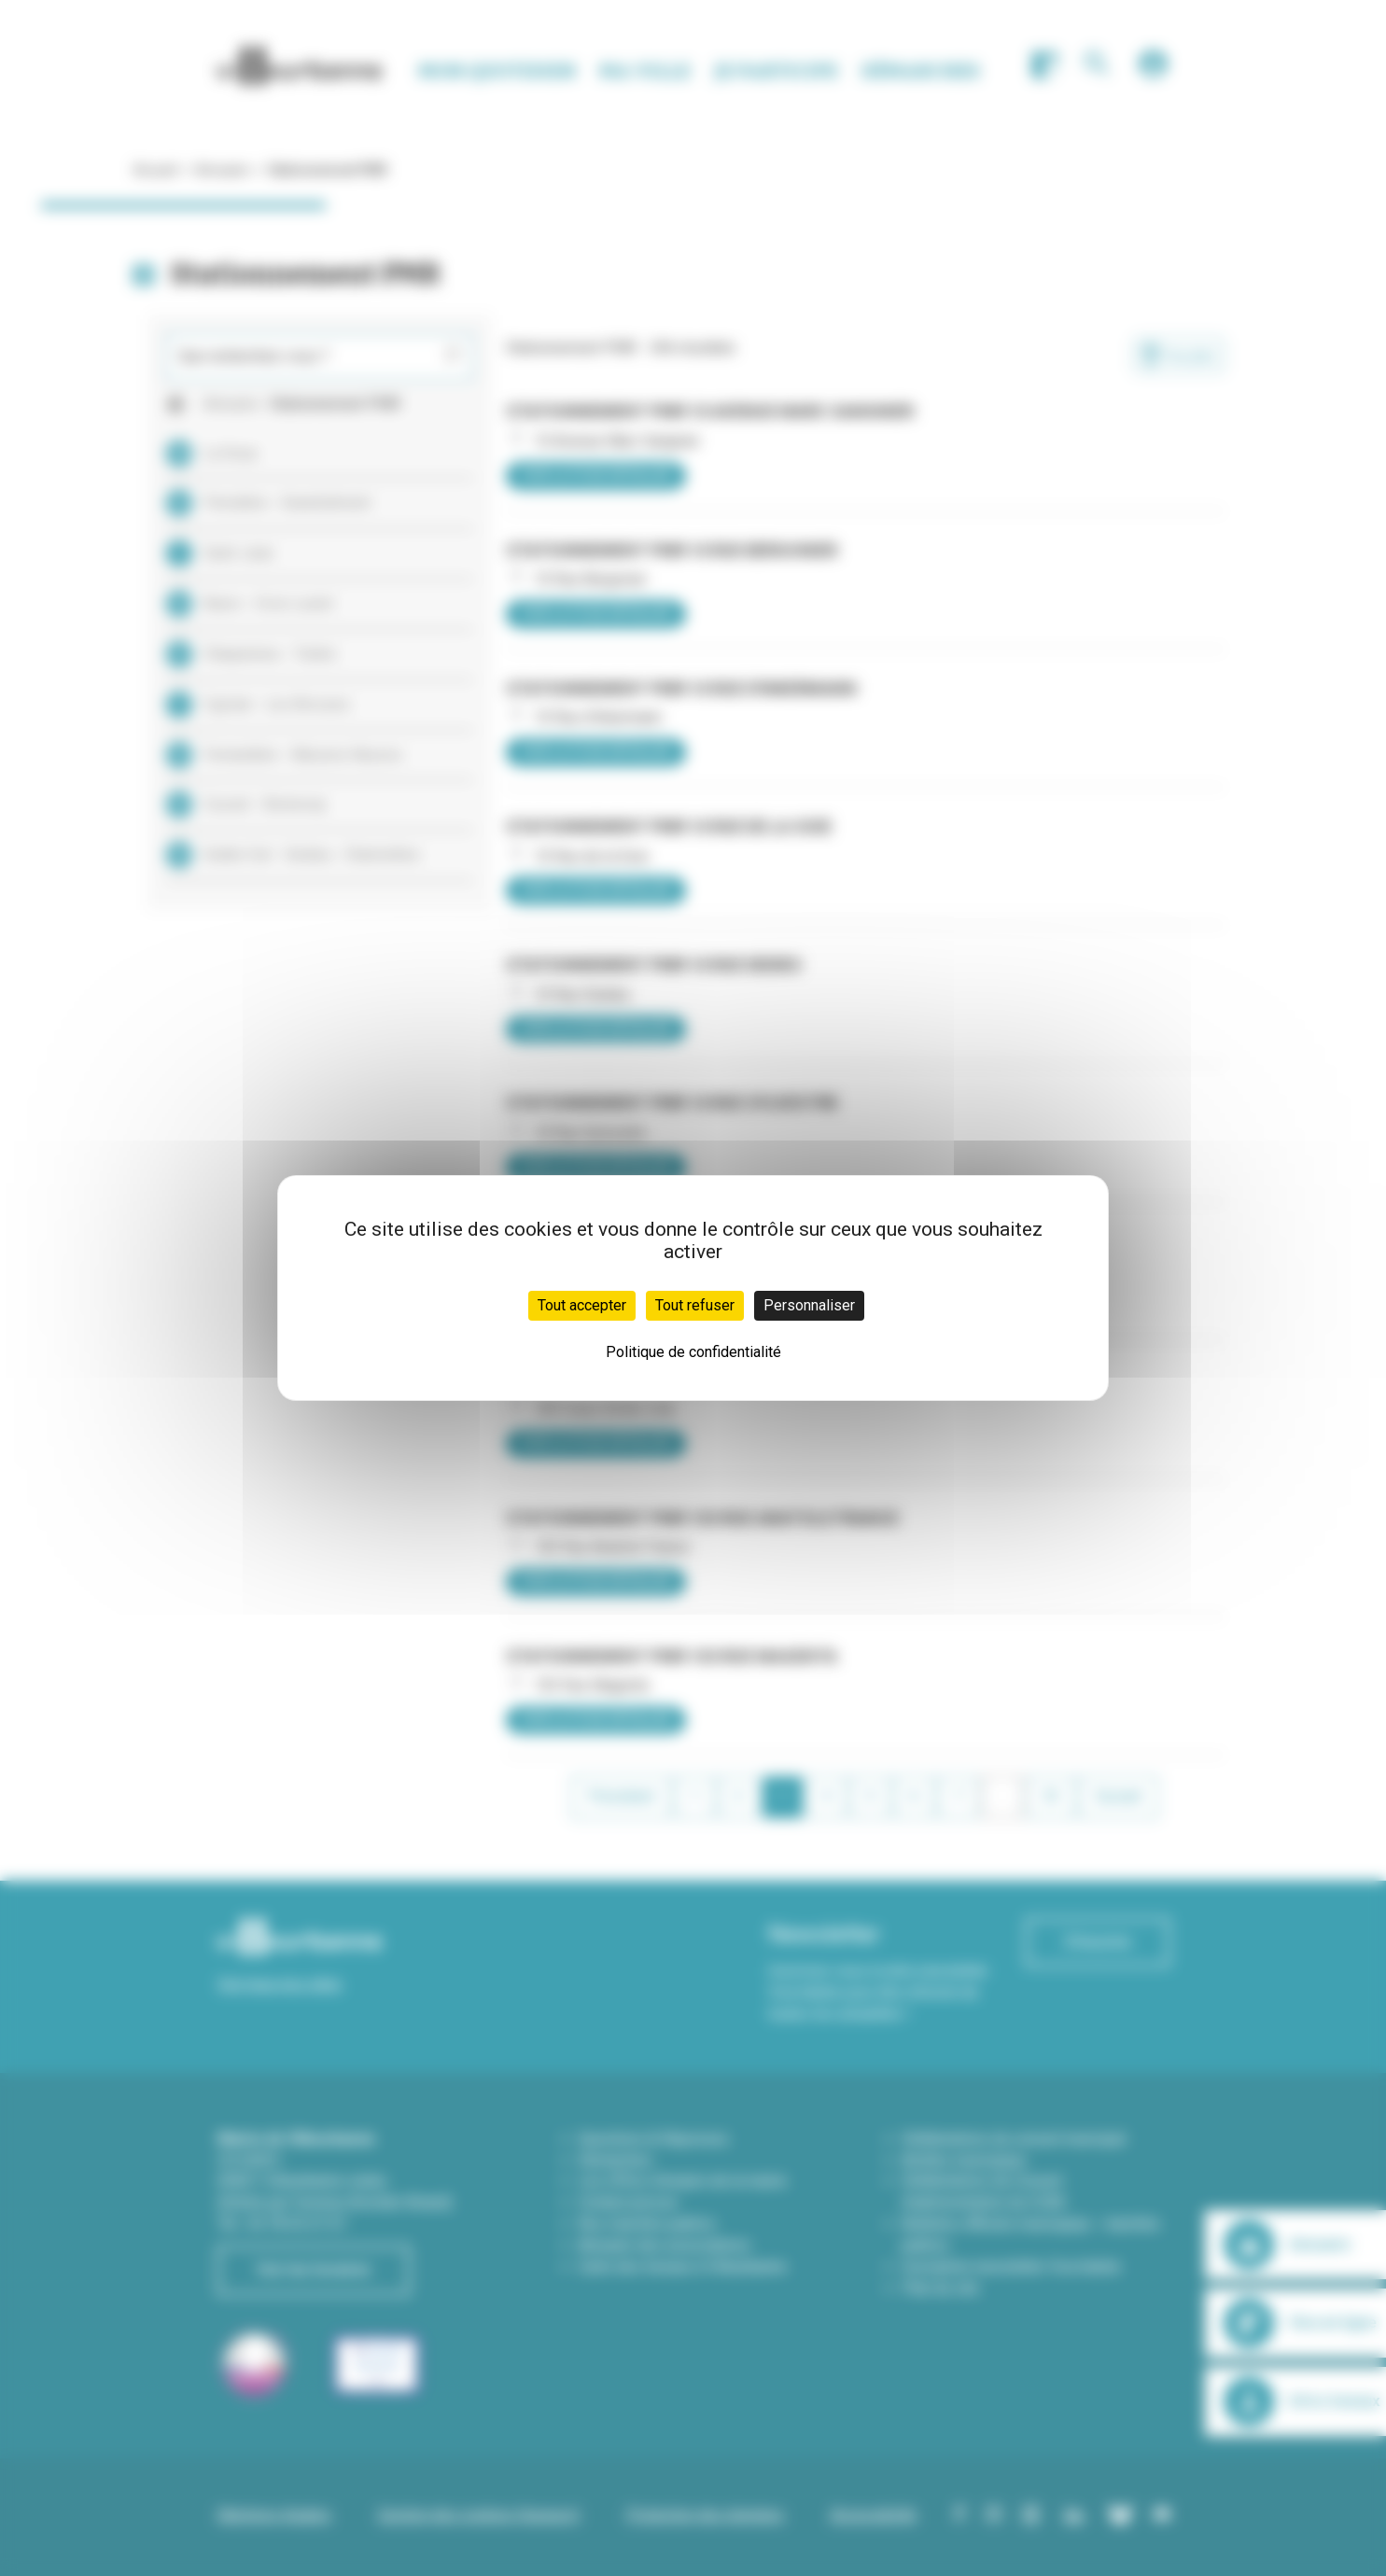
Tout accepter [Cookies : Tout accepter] (582, 1305)
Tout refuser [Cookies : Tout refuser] (695, 1305)
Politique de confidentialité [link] (693, 1352)
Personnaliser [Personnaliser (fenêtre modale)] (809, 1305)
